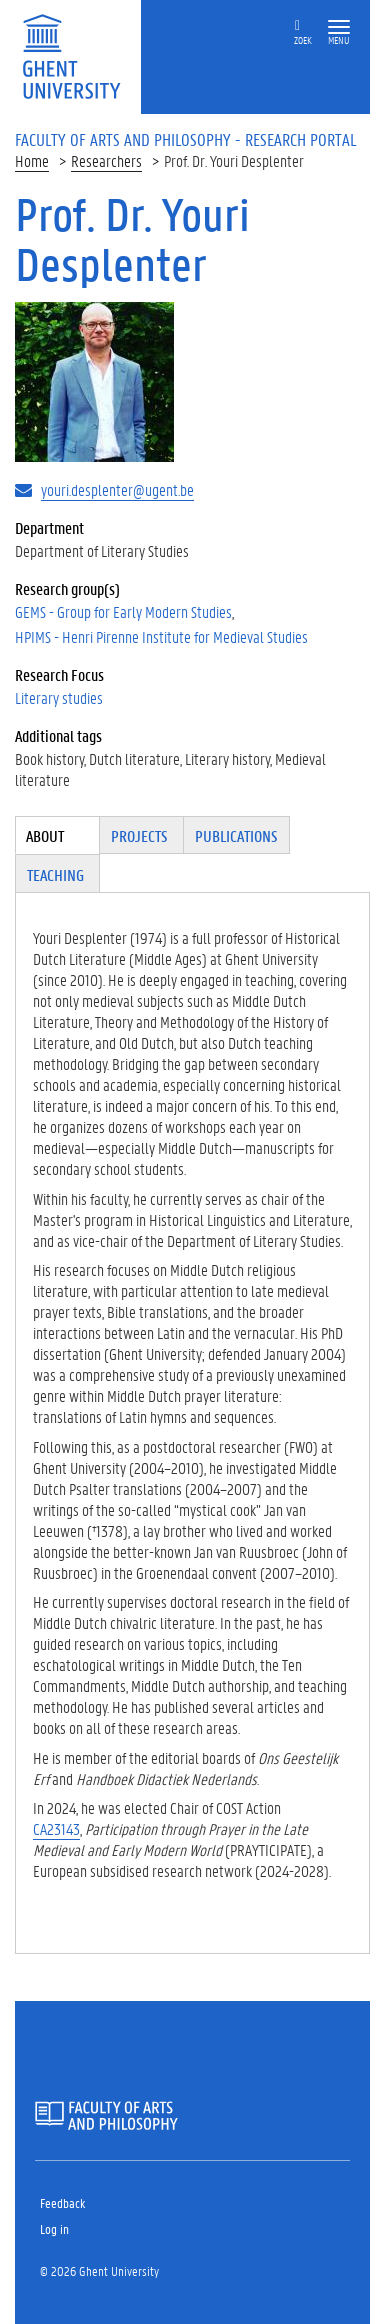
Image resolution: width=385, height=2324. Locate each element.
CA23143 (56, 1828)
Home (32, 160)
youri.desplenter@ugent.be (117, 489)
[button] (339, 27)
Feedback (62, 2202)
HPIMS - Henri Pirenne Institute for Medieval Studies (161, 636)
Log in (54, 2228)
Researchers (106, 160)
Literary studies (59, 697)
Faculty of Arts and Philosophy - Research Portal (186, 139)
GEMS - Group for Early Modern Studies (123, 611)
